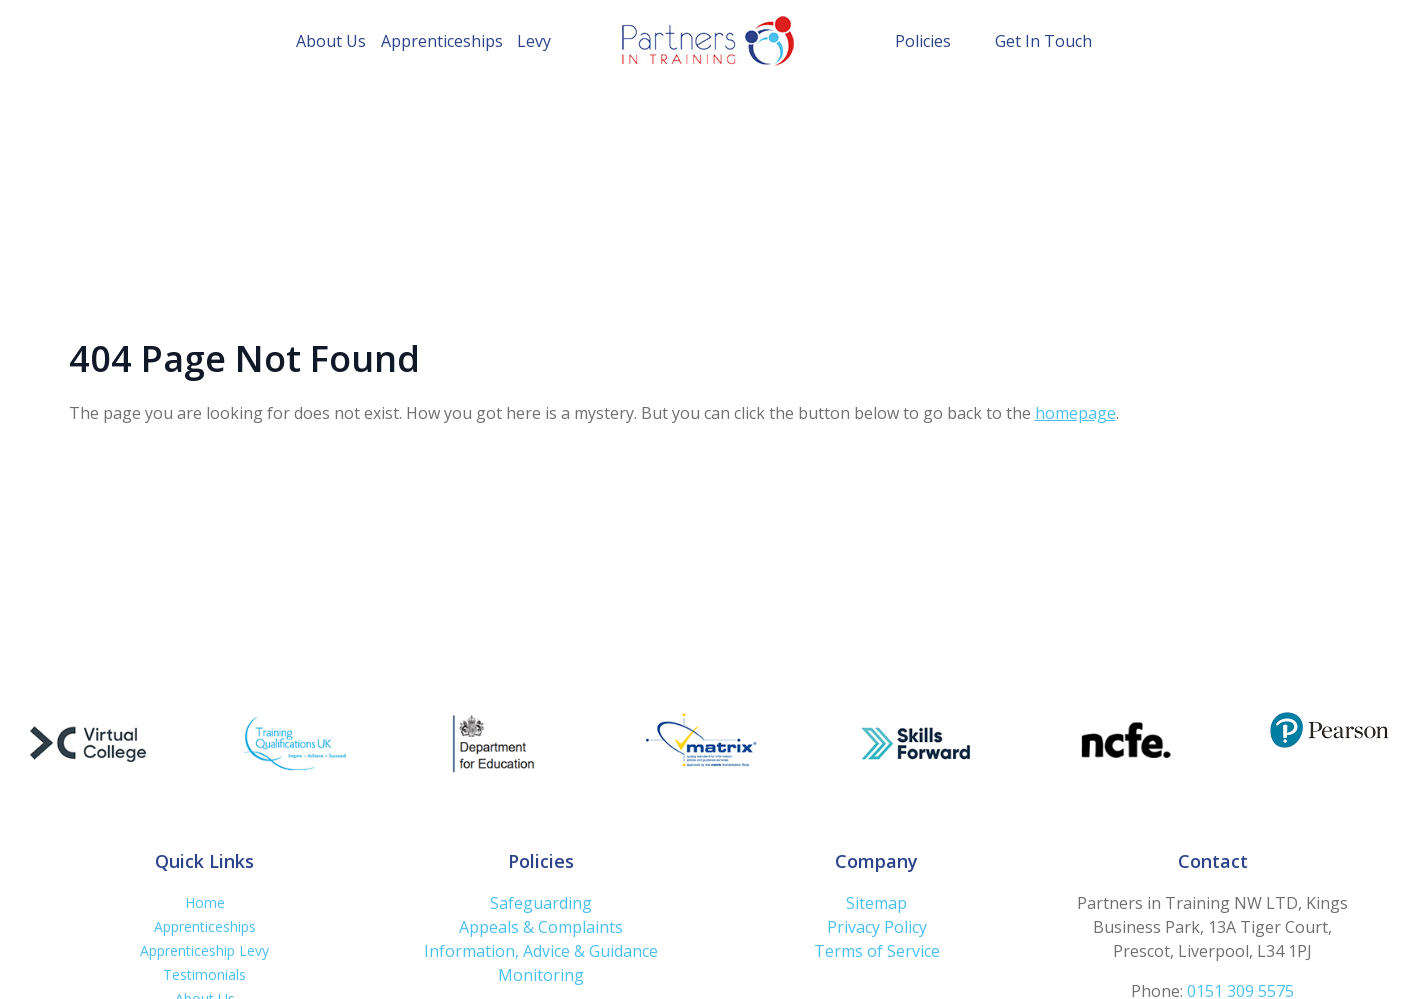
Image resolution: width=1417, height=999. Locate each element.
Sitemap (876, 903)
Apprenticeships (442, 41)
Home (205, 902)
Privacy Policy (877, 927)
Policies (923, 41)
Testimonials (204, 974)
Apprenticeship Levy (204, 950)
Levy (534, 41)
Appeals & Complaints (541, 927)
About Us (331, 41)
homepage (1075, 413)
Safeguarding (541, 903)
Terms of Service (877, 951)
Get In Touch (1043, 41)
